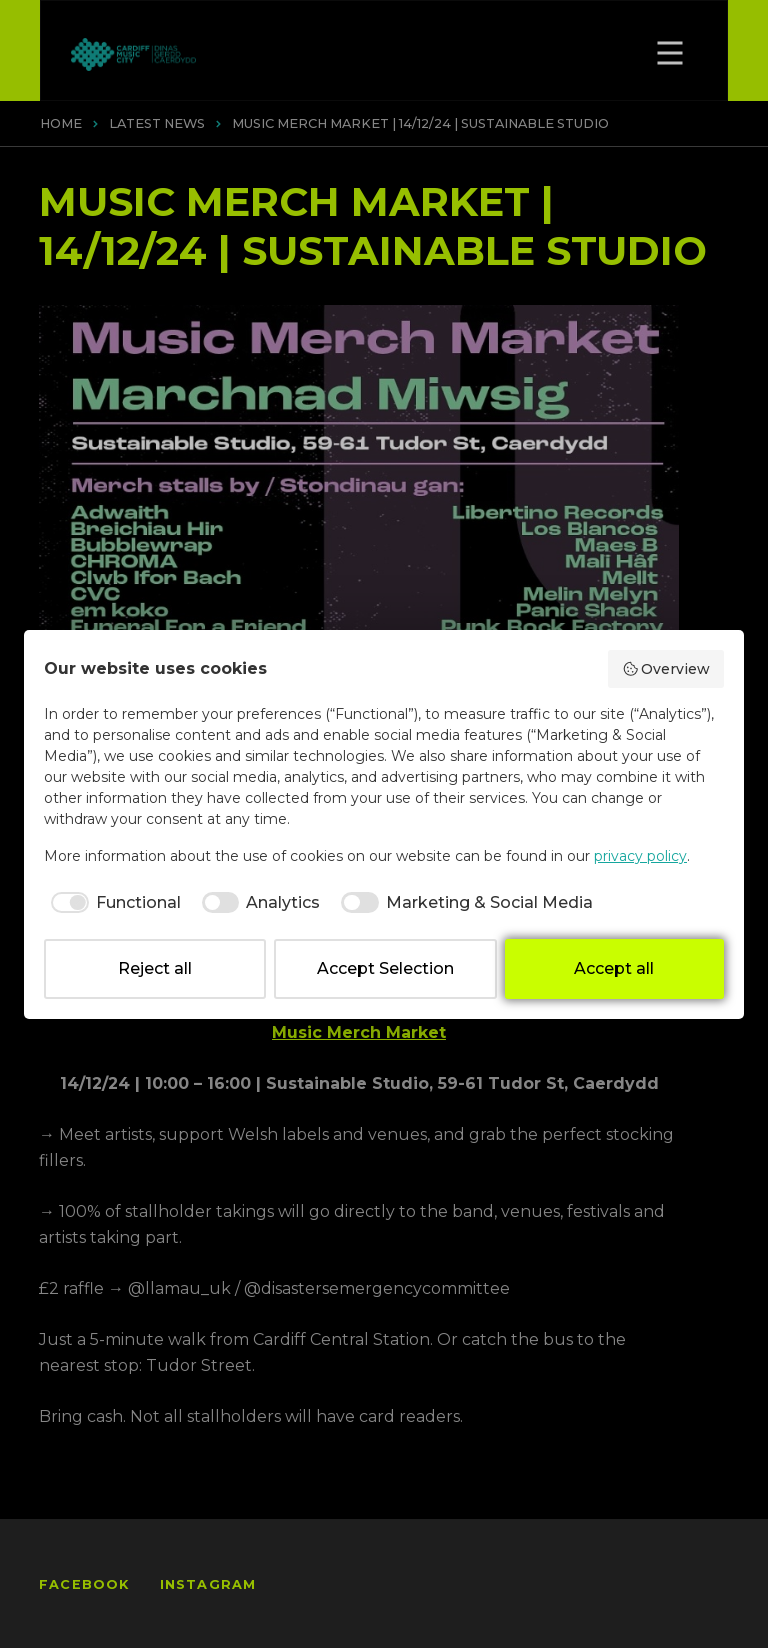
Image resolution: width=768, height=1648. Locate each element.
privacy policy (640, 856)
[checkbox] (112, 903)
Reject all (155, 968)
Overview (666, 669)
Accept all (614, 968)
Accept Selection (385, 968)
